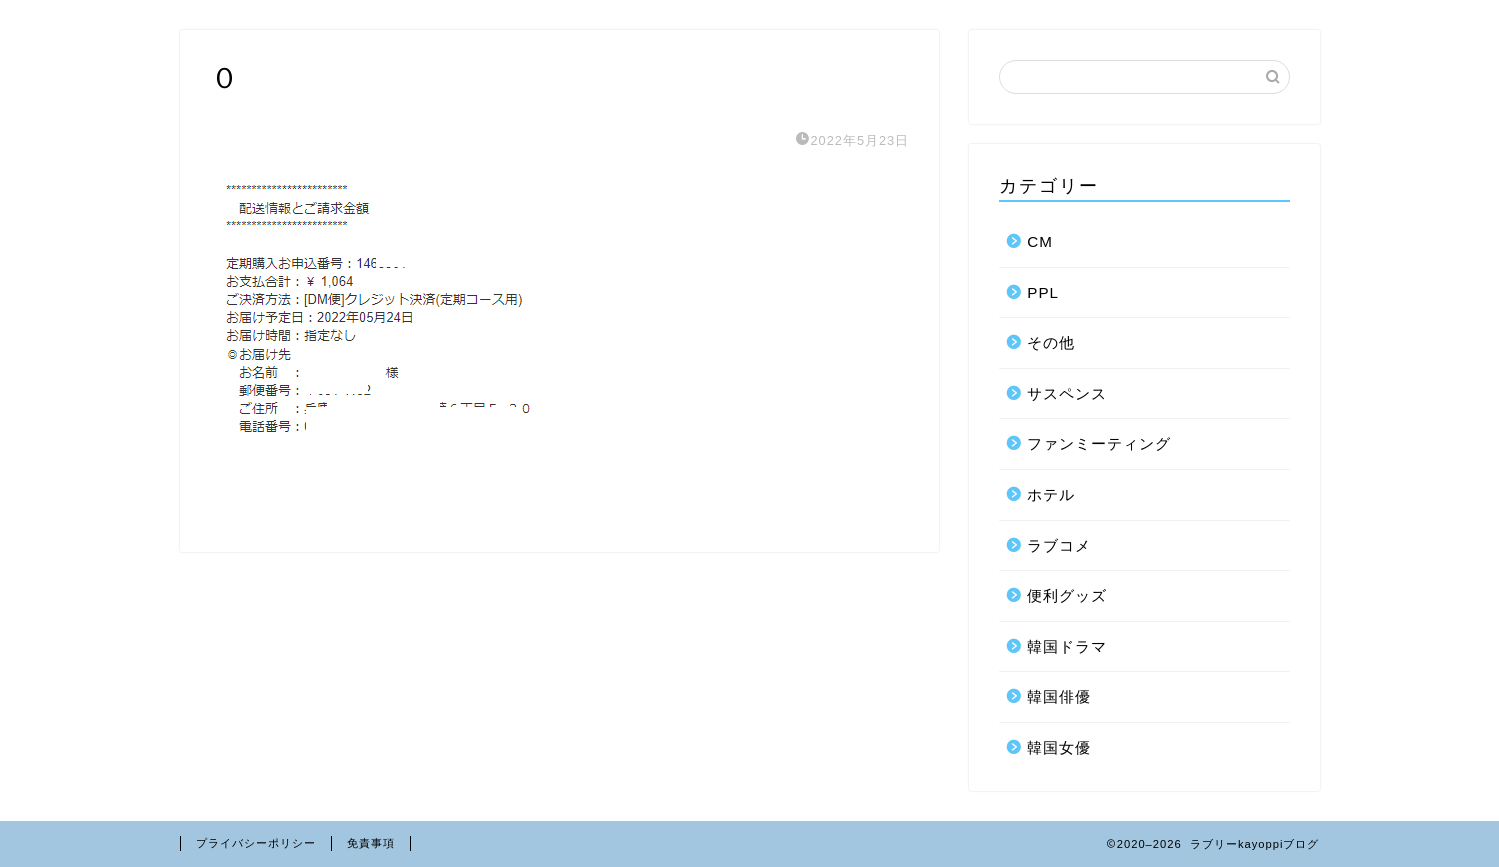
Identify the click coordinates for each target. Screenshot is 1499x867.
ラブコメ (1059, 545)
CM (1040, 241)
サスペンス (1067, 393)
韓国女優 (1059, 747)
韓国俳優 (1059, 696)
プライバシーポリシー (256, 843)
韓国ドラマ (1067, 646)
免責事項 (371, 843)
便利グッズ (1067, 595)
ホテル (1051, 494)
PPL (1043, 292)
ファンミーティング (1099, 443)
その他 (1051, 342)
